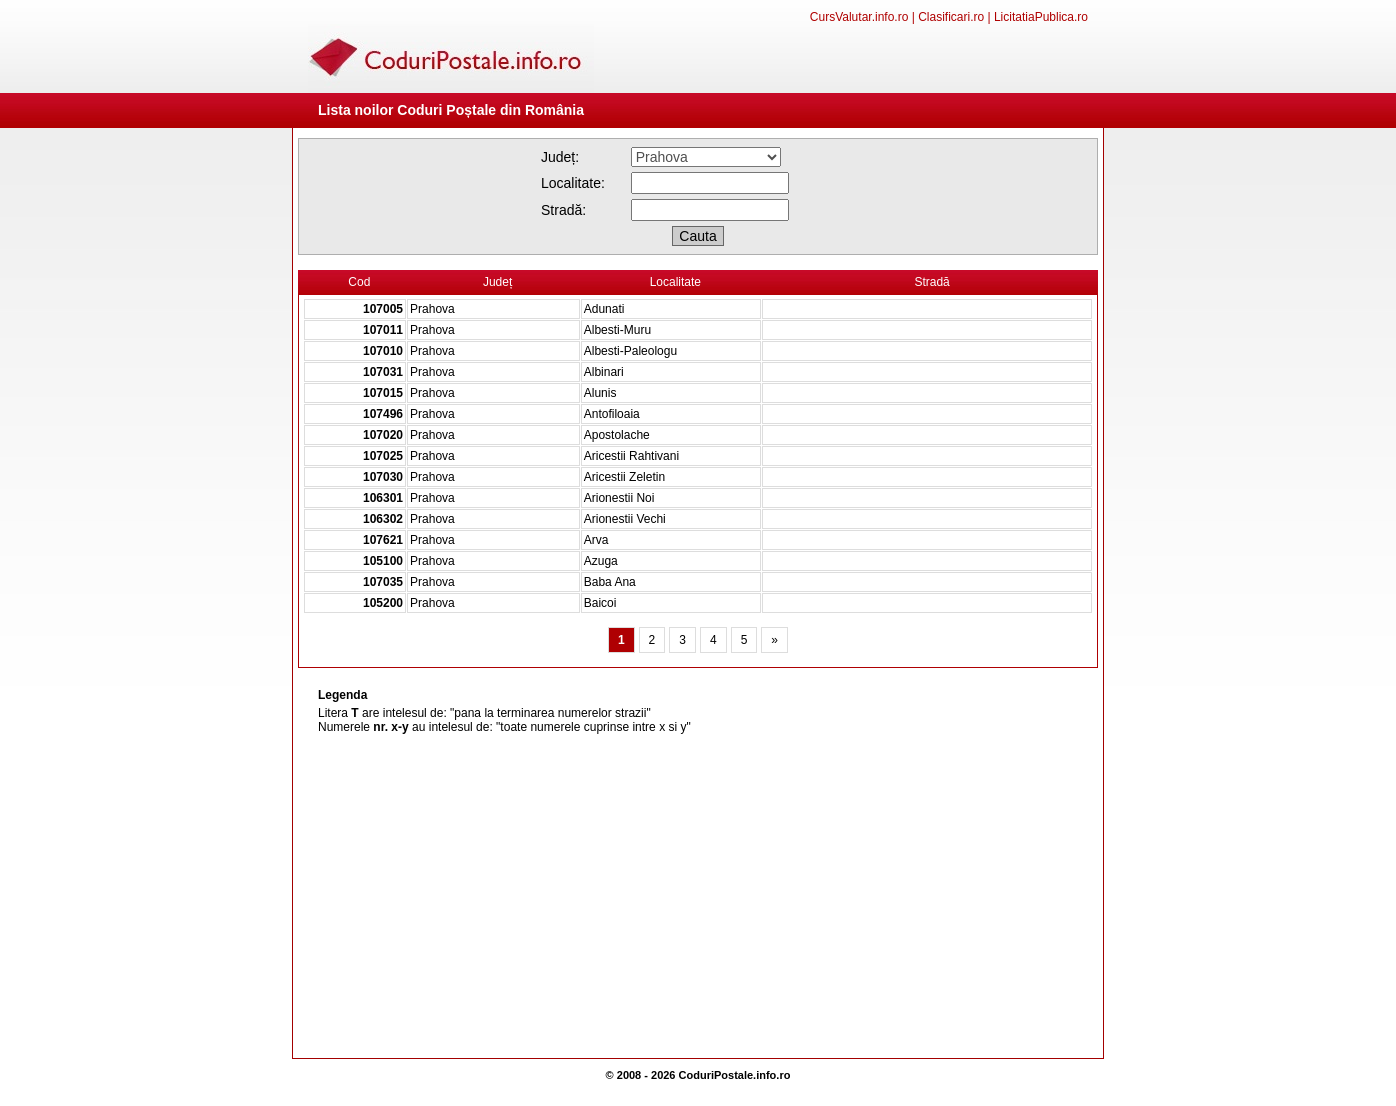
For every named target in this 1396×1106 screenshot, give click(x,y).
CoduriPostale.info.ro (735, 1075)
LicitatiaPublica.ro (1041, 17)
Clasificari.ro (951, 17)
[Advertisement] (698, 898)
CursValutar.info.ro (859, 17)
